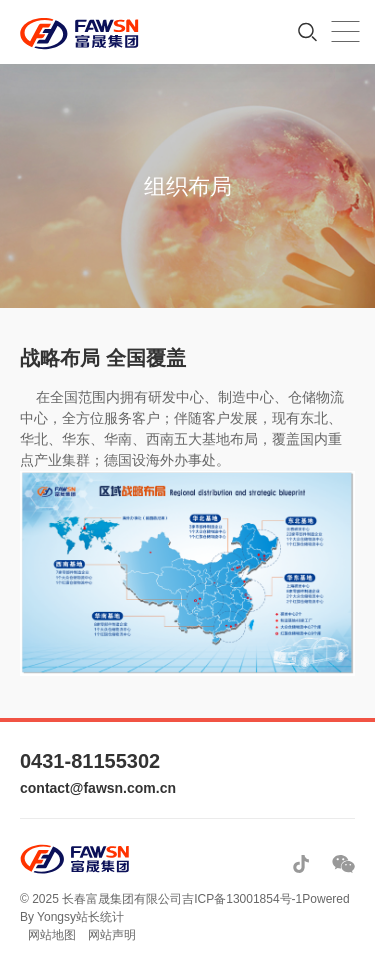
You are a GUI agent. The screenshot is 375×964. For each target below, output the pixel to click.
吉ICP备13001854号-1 (242, 899)
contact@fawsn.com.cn (98, 788)
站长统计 (100, 917)
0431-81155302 (90, 761)
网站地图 (52, 935)
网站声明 (112, 935)
